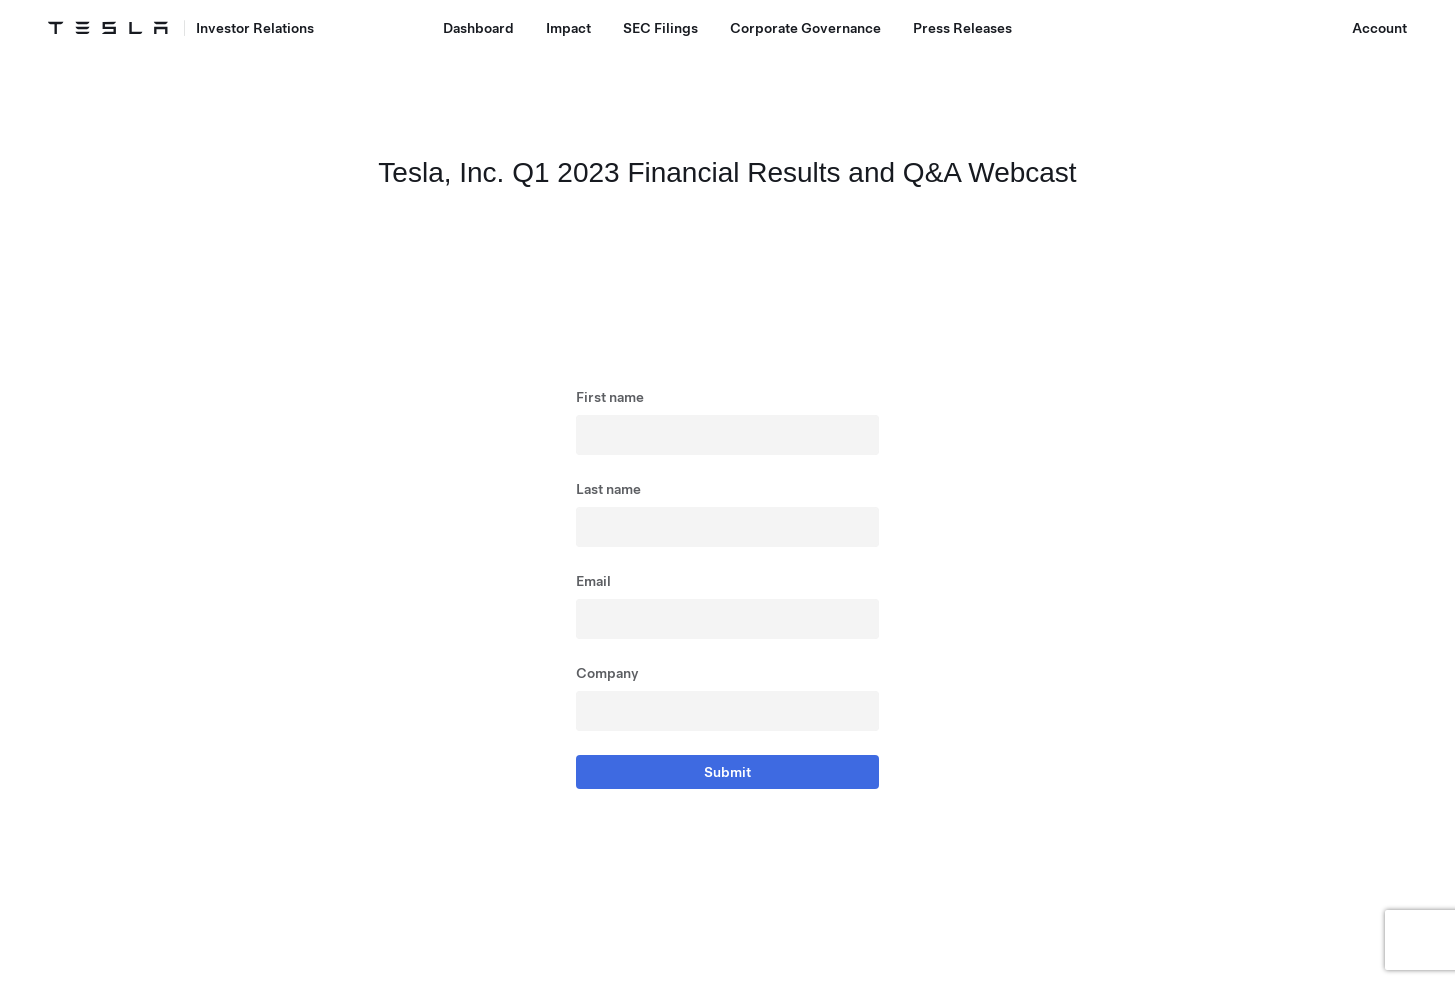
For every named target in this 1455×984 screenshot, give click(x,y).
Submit (727, 772)
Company (607, 673)
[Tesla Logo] (108, 28)
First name (610, 397)
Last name (608, 489)
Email (593, 581)
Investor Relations (255, 28)
